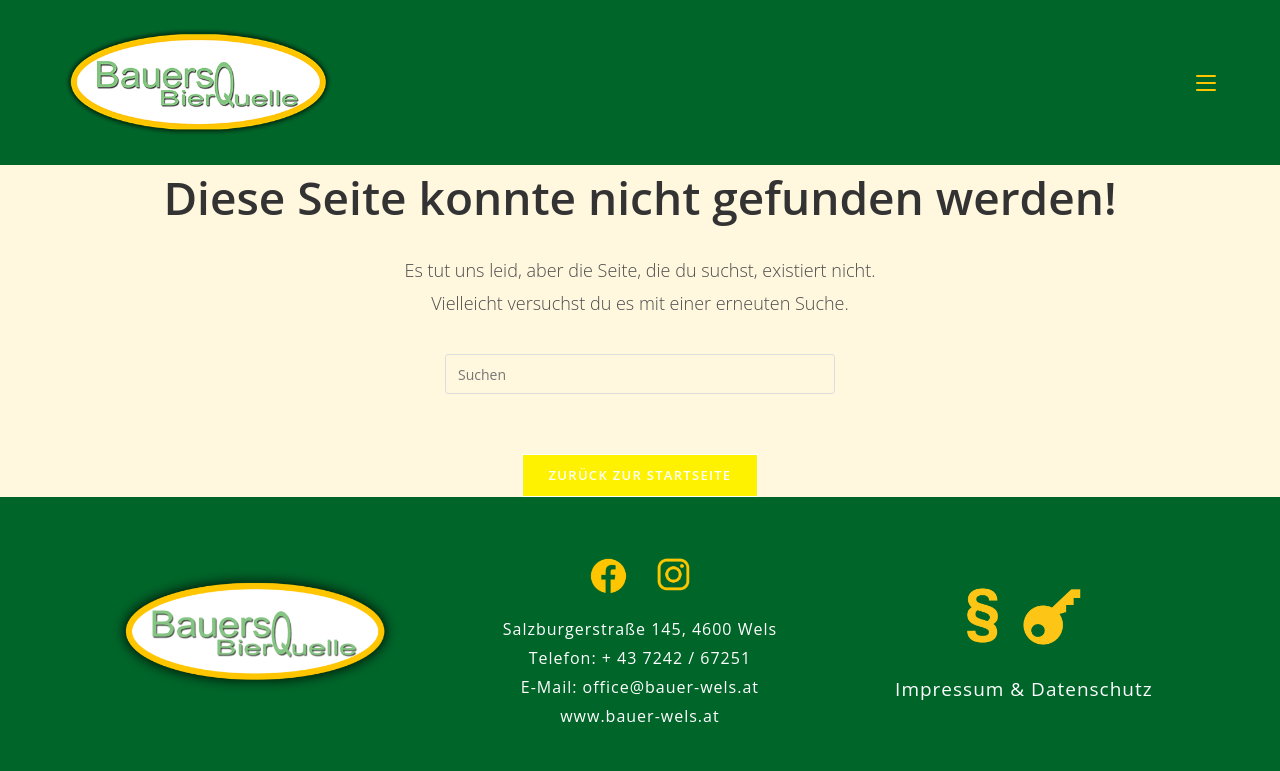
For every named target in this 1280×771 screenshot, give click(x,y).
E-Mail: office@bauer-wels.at (640, 687)
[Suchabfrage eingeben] (640, 374)
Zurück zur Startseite (640, 475)
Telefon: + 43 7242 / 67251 (640, 658)
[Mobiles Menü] (1206, 82)
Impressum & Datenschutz (1024, 689)
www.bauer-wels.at (639, 716)
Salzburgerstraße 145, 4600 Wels (640, 629)
